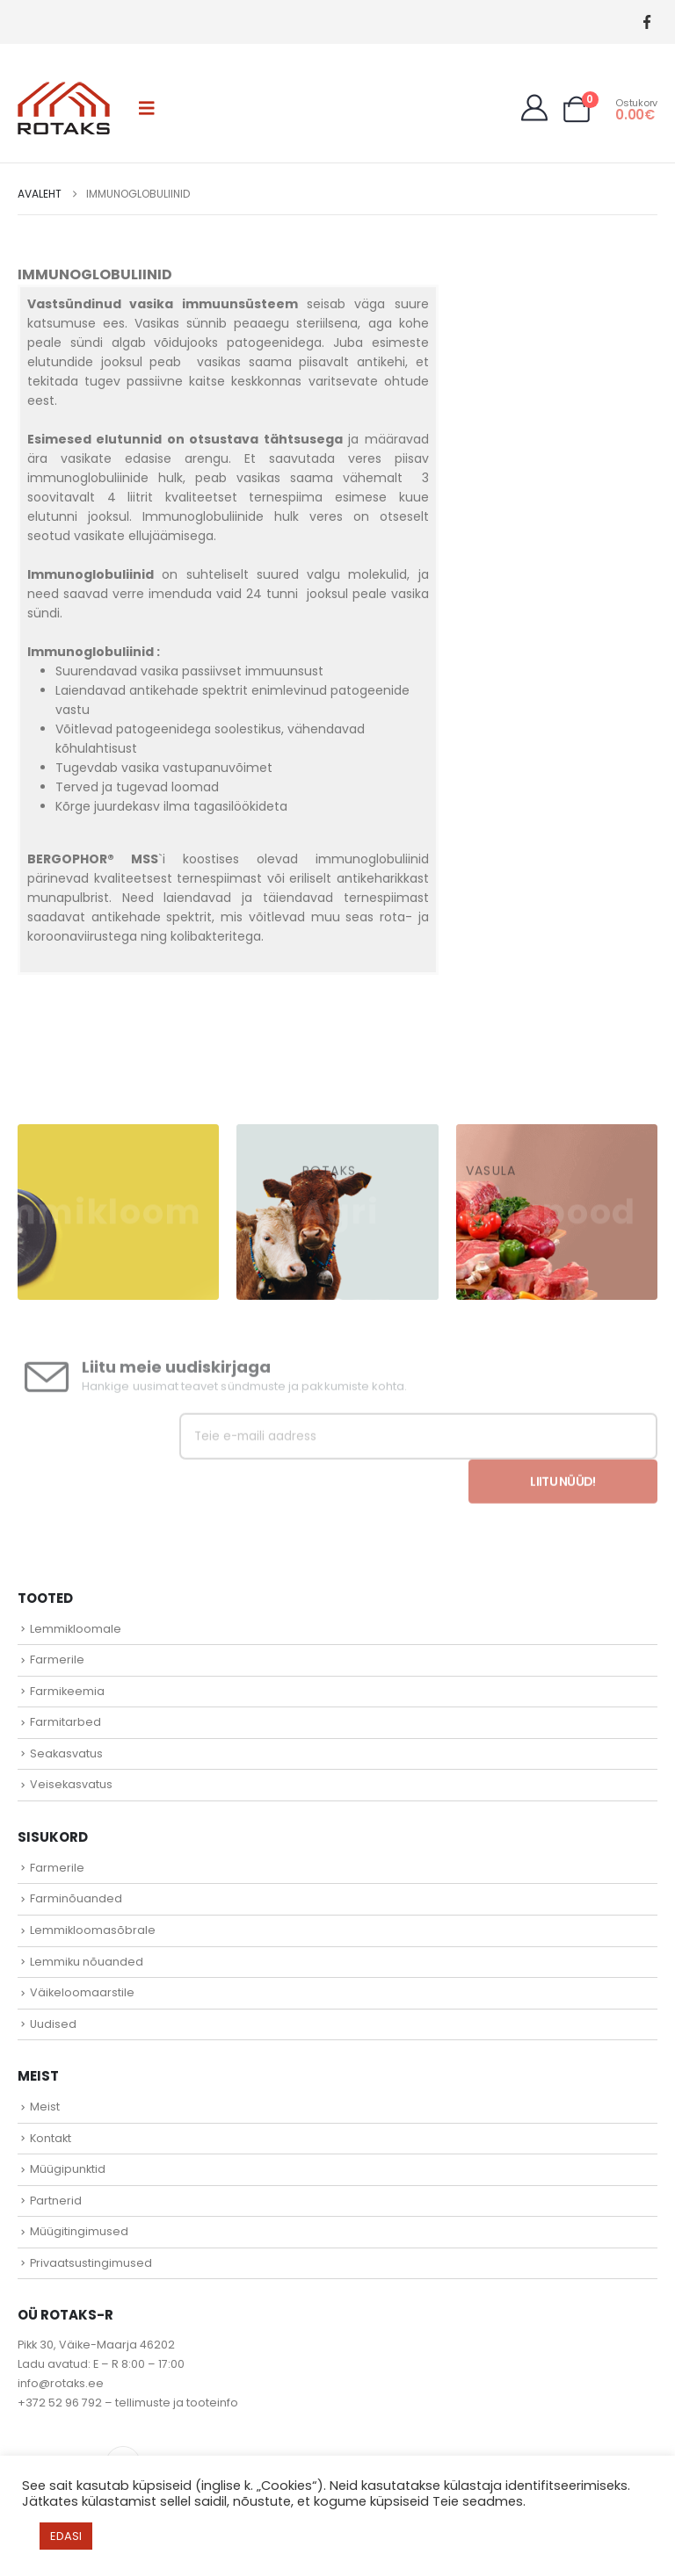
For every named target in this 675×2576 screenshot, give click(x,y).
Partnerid (56, 2200)
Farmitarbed (65, 1721)
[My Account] (534, 108)
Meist (45, 2106)
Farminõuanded (76, 1898)
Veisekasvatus (71, 1784)
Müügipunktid (67, 2168)
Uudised (53, 2024)
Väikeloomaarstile (82, 1992)
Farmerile (57, 1659)
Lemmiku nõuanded (86, 1961)
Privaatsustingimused (91, 2262)
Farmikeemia (67, 1691)
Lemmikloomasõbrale (93, 1930)
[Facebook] (646, 22)
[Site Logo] (64, 108)
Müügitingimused (79, 2231)
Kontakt (50, 2138)
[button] (146, 108)
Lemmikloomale (75, 1628)
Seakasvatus (66, 1753)
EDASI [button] (66, 2536)
